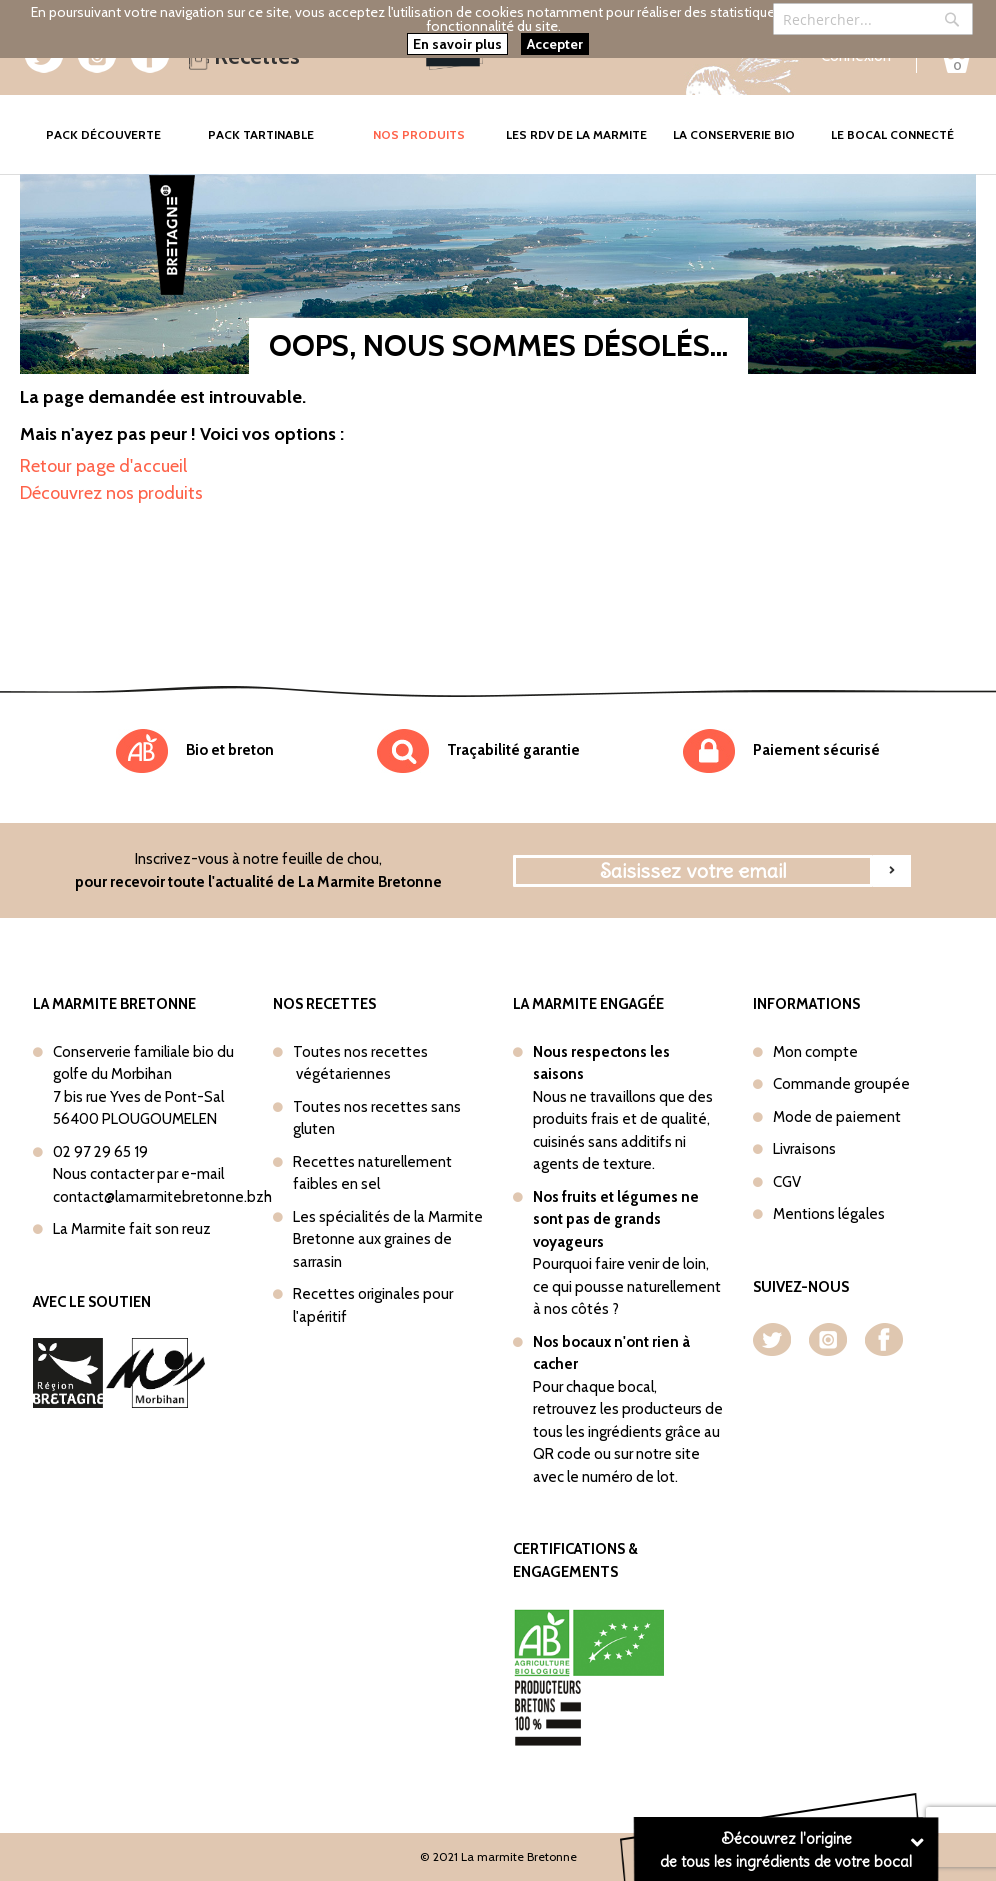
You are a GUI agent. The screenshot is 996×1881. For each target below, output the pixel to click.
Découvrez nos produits (111, 493)
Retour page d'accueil (103, 466)
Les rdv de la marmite (576, 134)
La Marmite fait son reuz (132, 1229)
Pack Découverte (114, 120)
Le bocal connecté (892, 134)
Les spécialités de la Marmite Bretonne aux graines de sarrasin (388, 1239)
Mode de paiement (837, 1117)
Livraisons (804, 1149)
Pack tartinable (261, 134)
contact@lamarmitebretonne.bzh (162, 1197)
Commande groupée (841, 1084)
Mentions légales (829, 1214)
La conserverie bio (734, 134)
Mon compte (815, 1052)
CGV (787, 1182)
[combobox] (873, 19)
